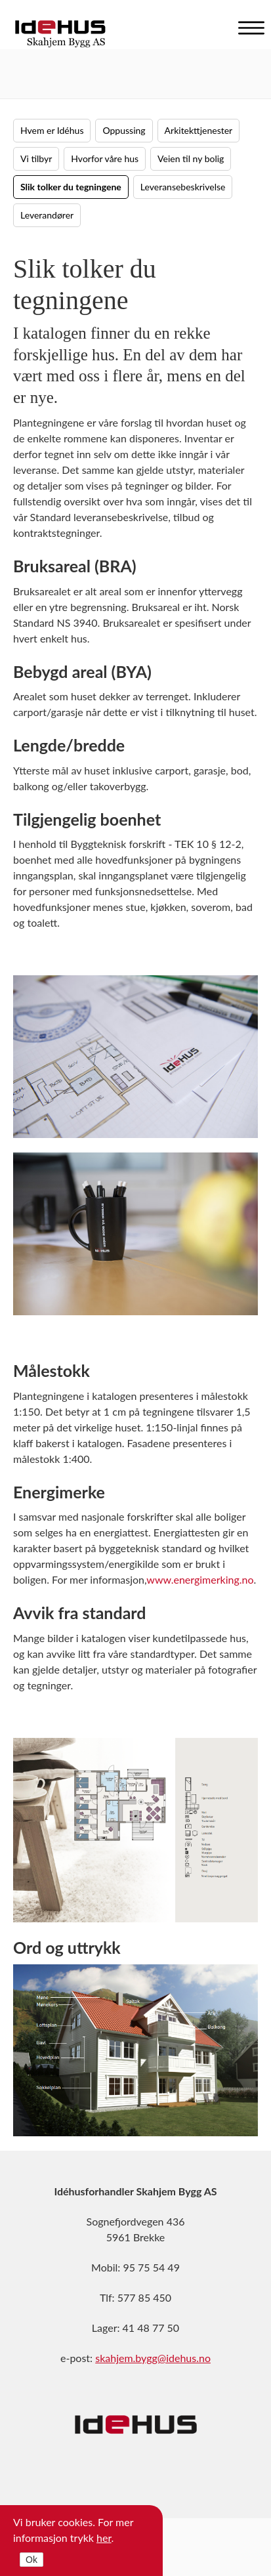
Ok (31, 2559)
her (104, 2537)
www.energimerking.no (199, 1579)
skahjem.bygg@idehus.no (153, 2358)
